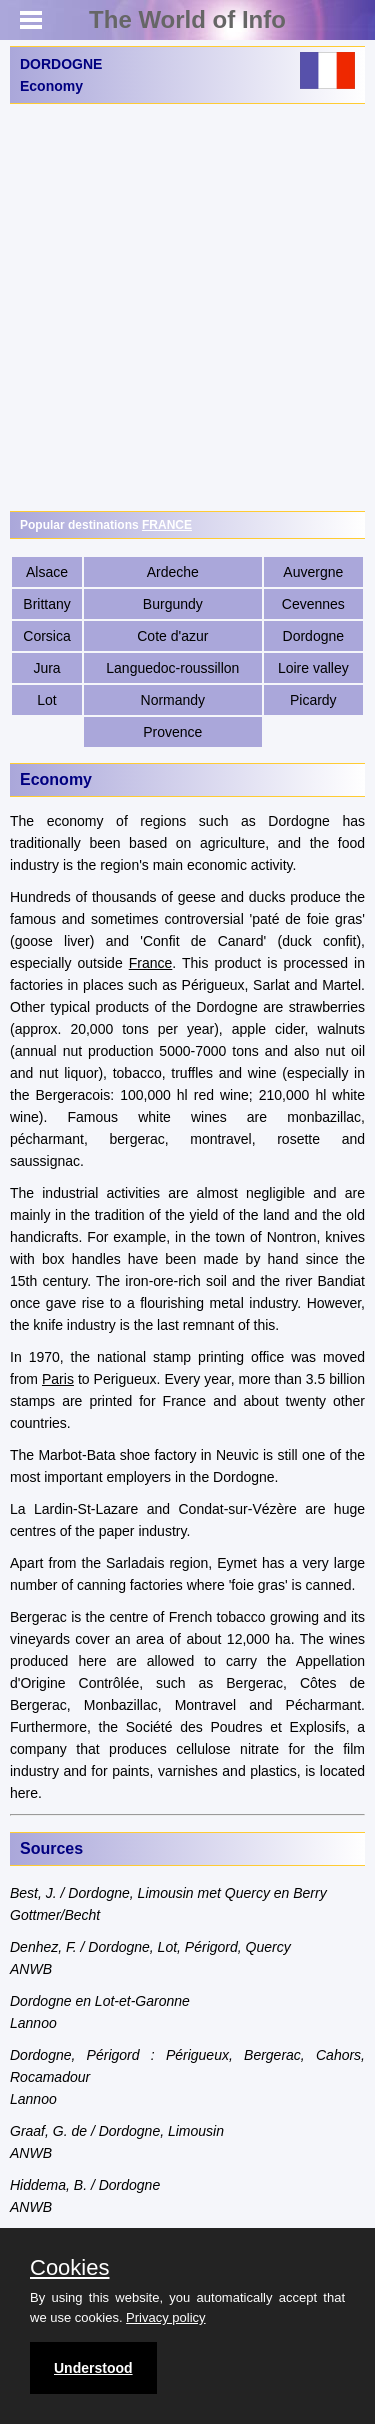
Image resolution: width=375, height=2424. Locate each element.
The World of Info (187, 19)
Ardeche (173, 572)
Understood (93, 2368)
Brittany (46, 604)
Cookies (69, 2268)
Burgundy (173, 604)
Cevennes (313, 604)
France (151, 963)
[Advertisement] (187, 307)
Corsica (46, 636)
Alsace (47, 572)
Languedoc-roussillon (172, 668)
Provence (172, 732)
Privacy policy (165, 2317)
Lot (46, 700)
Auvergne (313, 572)
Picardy (313, 700)
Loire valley (313, 668)
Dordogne (314, 636)
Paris (58, 1379)
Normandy (173, 700)
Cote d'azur (172, 636)
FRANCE (167, 525)
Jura (46, 668)
